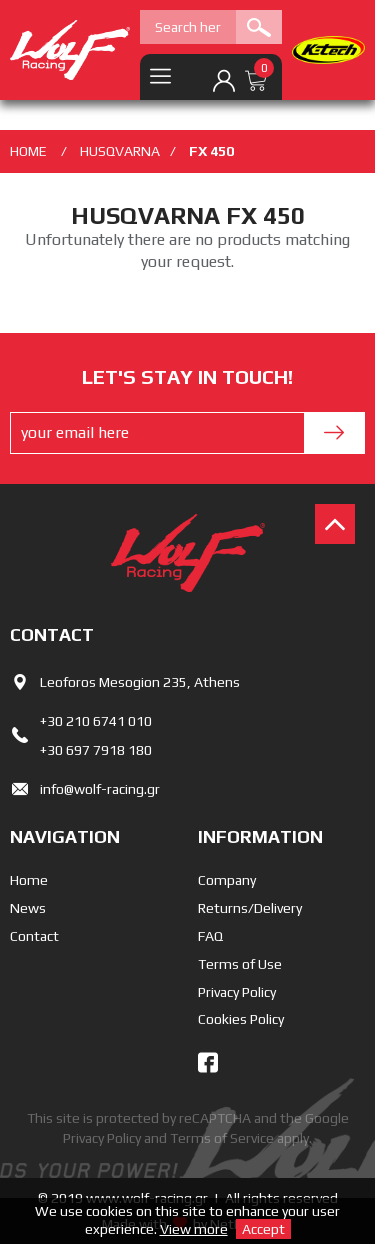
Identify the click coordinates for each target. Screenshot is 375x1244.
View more (194, 1229)
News (28, 908)
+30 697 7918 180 (96, 750)
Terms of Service (222, 1138)
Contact (34, 936)
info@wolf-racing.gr (100, 789)
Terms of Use (240, 964)
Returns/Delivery (250, 908)
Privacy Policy (237, 992)
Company (227, 880)
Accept (263, 1229)
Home (29, 880)
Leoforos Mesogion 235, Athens (140, 682)
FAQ (210, 936)
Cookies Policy (241, 1019)
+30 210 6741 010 (96, 721)
